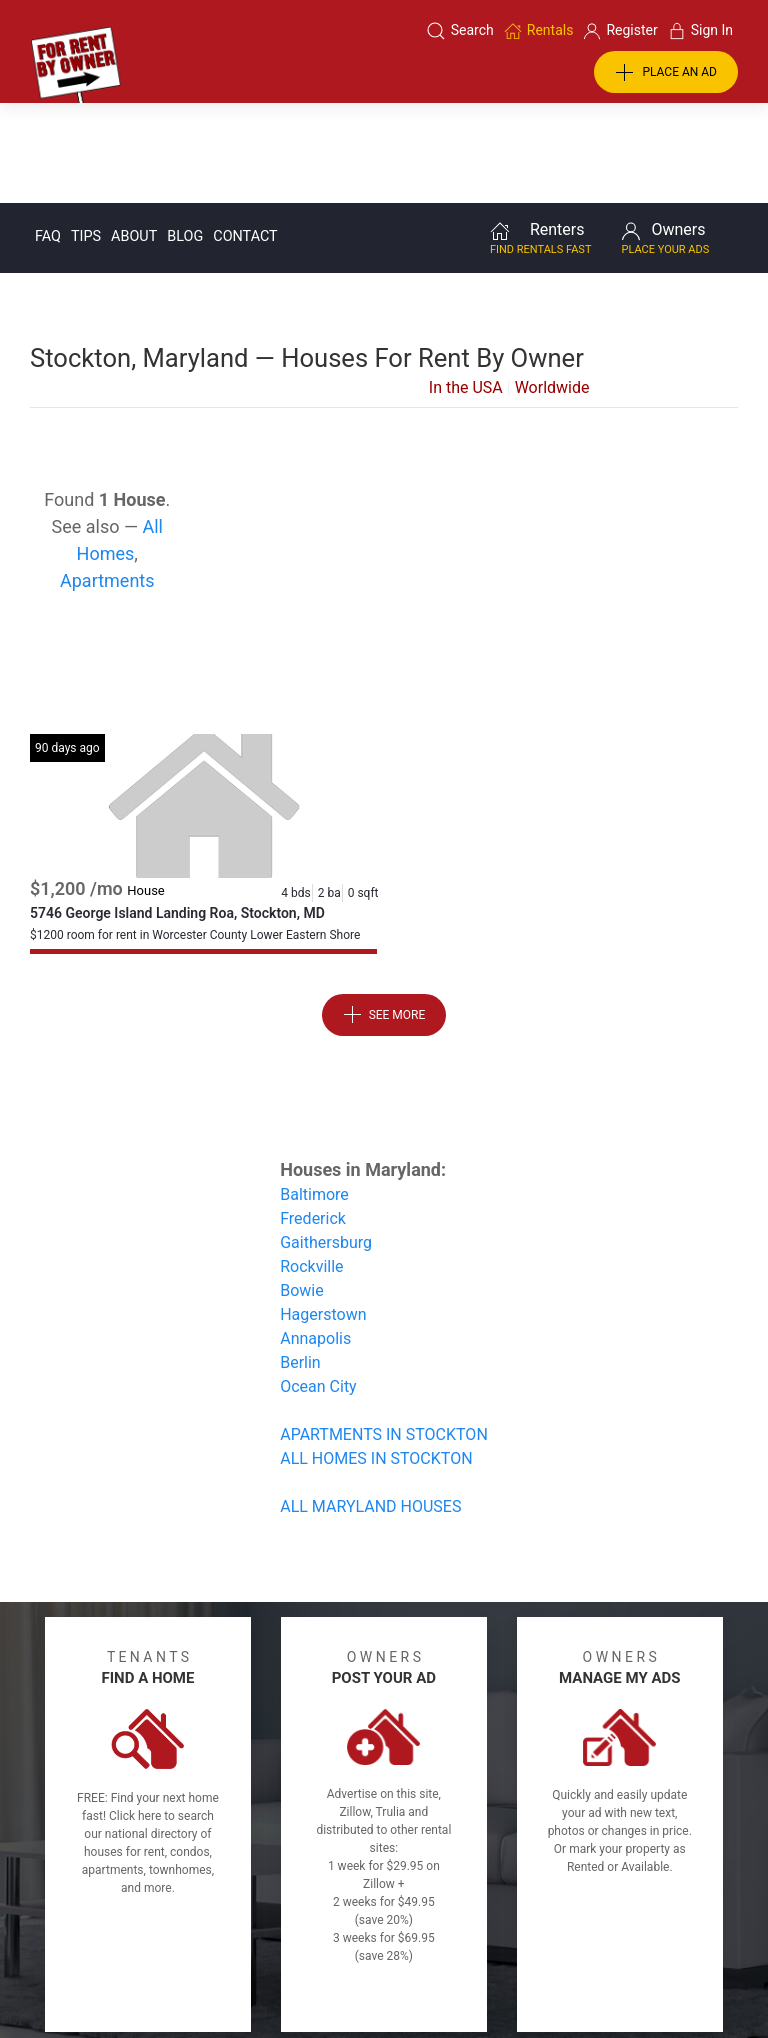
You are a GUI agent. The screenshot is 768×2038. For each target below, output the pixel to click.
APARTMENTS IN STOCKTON (384, 1333)
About (134, 135)
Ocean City (318, 1285)
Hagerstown (323, 1213)
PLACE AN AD (666, 73)
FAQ (48, 135)
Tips (86, 135)
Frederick (313, 1117)
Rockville (311, 1165)
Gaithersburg (326, 1141)
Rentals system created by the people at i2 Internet (581, 1971)
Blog (185, 135)
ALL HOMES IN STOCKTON (376, 1357)
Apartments (107, 479)
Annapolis (315, 1237)
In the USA (466, 286)
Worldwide (552, 286)
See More (384, 914)
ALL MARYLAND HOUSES (370, 1405)
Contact (245, 135)
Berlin (300, 1261)
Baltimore (314, 1093)
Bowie (302, 1189)
